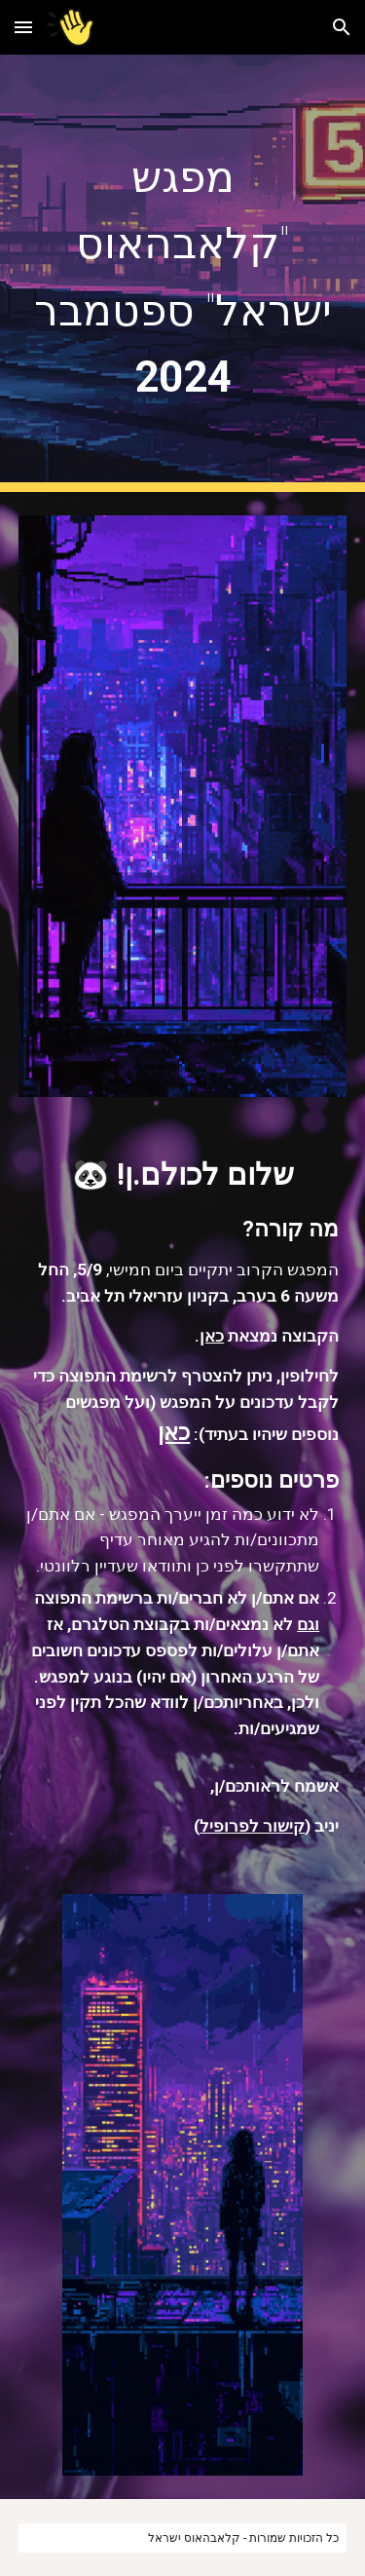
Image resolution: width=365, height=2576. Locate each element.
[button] (23, 27)
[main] (182, 273)
